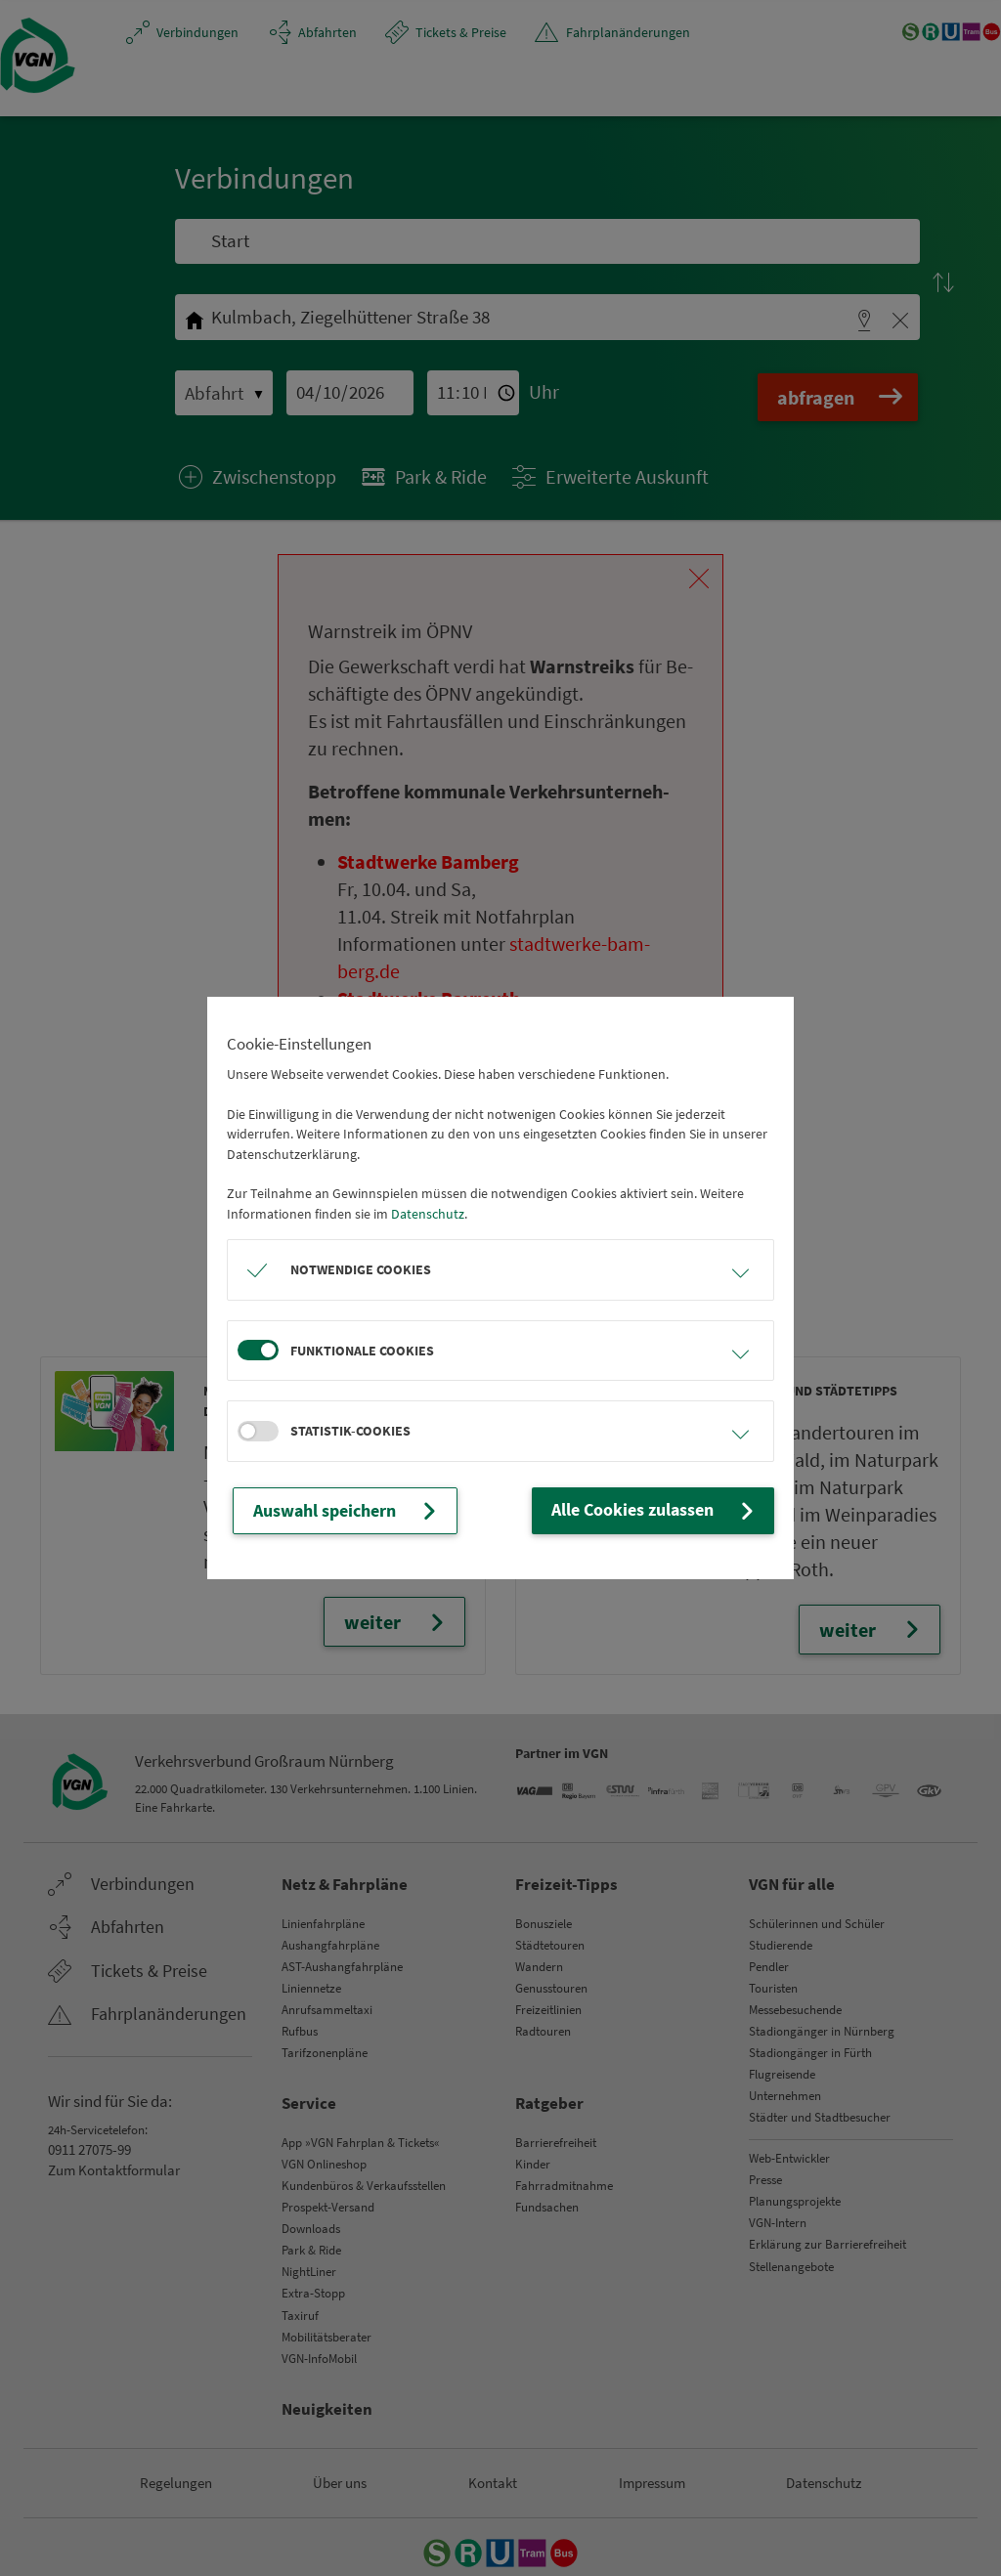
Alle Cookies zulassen (674, 1511)
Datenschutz (427, 1215)
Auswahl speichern (330, 1511)
